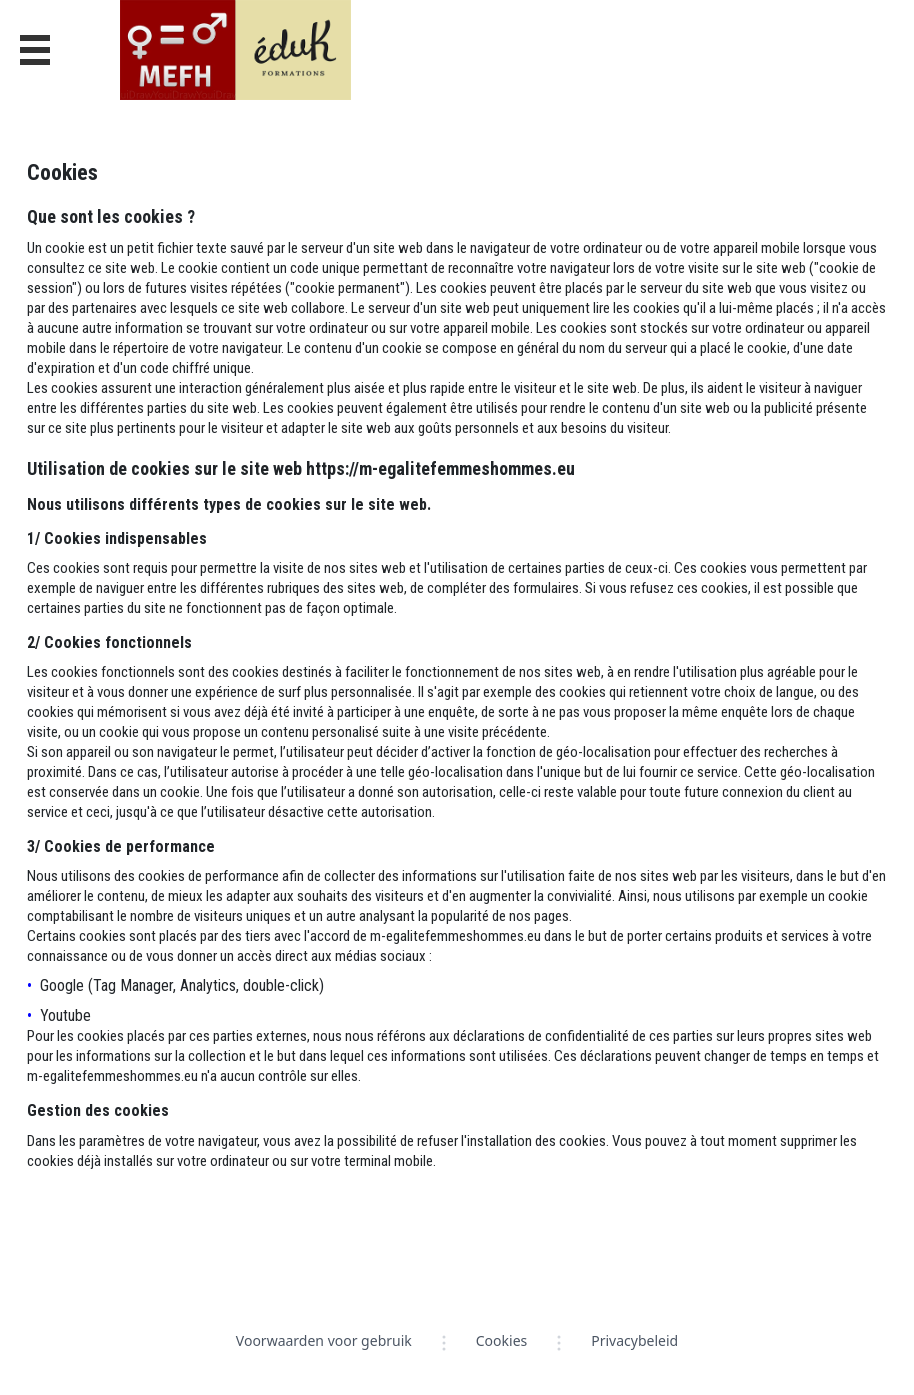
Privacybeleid (634, 1340)
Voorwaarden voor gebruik (324, 1340)
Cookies (501, 1340)
